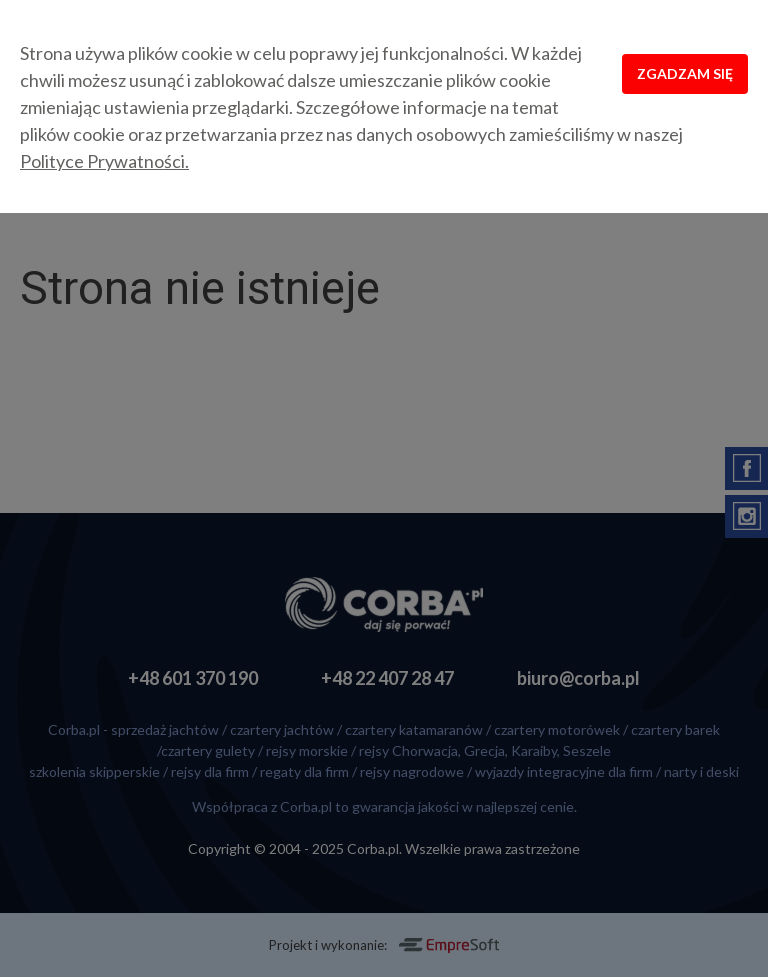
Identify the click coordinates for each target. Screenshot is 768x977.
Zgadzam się (685, 73)
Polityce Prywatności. (104, 161)
